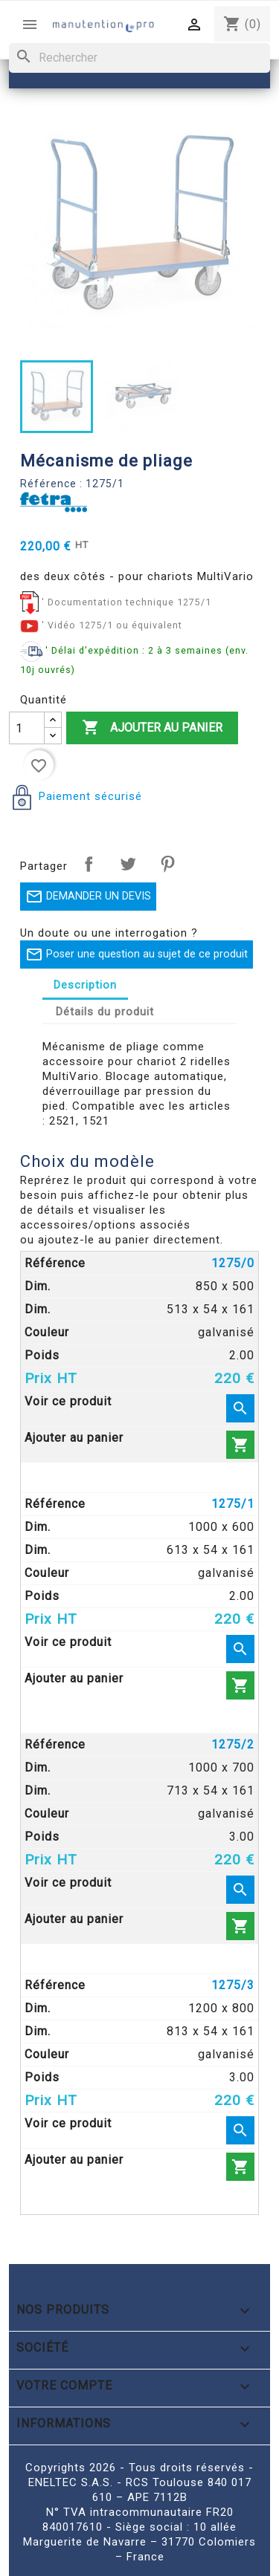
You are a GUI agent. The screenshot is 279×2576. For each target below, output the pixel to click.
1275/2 (232, 1744)
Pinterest (167, 864)
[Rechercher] (139, 58)
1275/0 (232, 1263)
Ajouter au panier (152, 728)
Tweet (128, 864)
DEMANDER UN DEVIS (88, 896)
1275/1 (232, 1504)
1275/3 (232, 1985)
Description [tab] (85, 985)
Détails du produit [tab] (105, 1011)
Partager (88, 864)
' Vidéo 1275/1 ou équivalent (112, 625)
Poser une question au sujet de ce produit (136, 954)
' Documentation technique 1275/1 (126, 602)
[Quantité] (27, 728)
